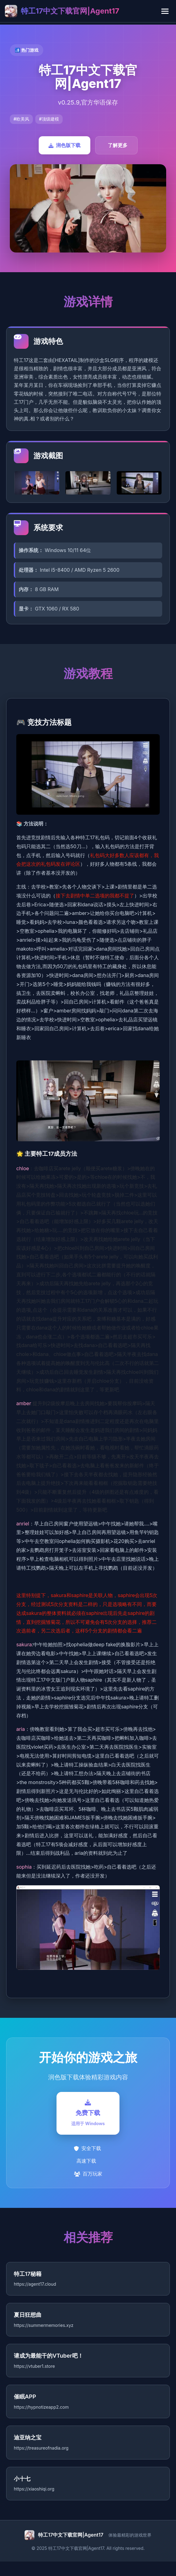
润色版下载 (64, 145)
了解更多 (117, 145)
